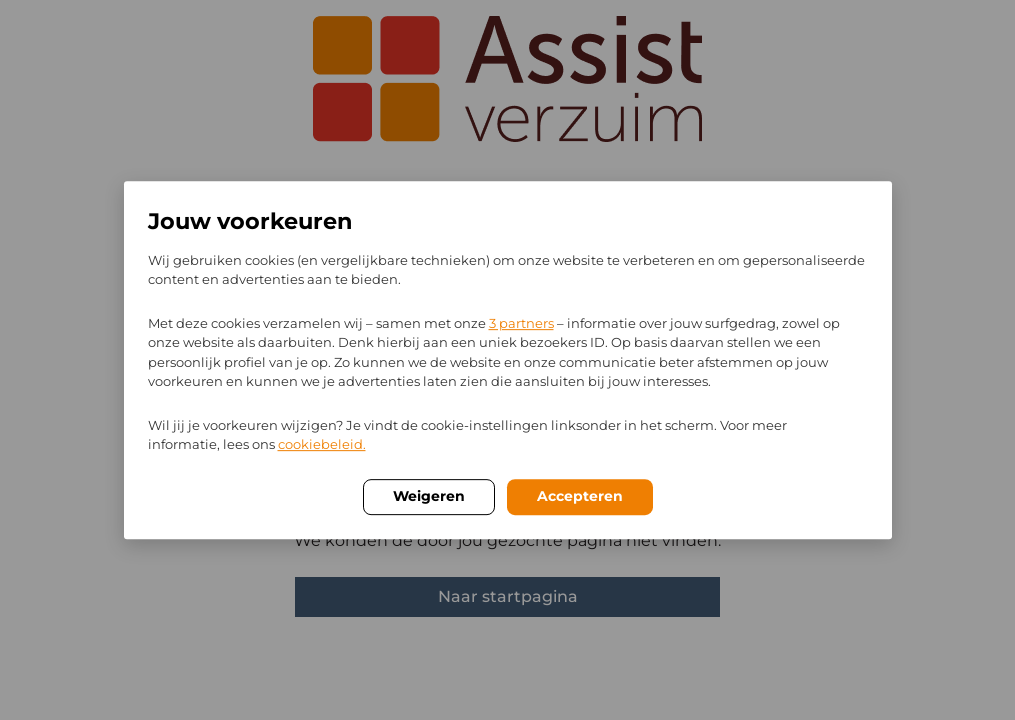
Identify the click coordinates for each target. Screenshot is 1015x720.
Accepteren (580, 496)
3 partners (521, 323)
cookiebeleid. (322, 444)
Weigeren (429, 496)
